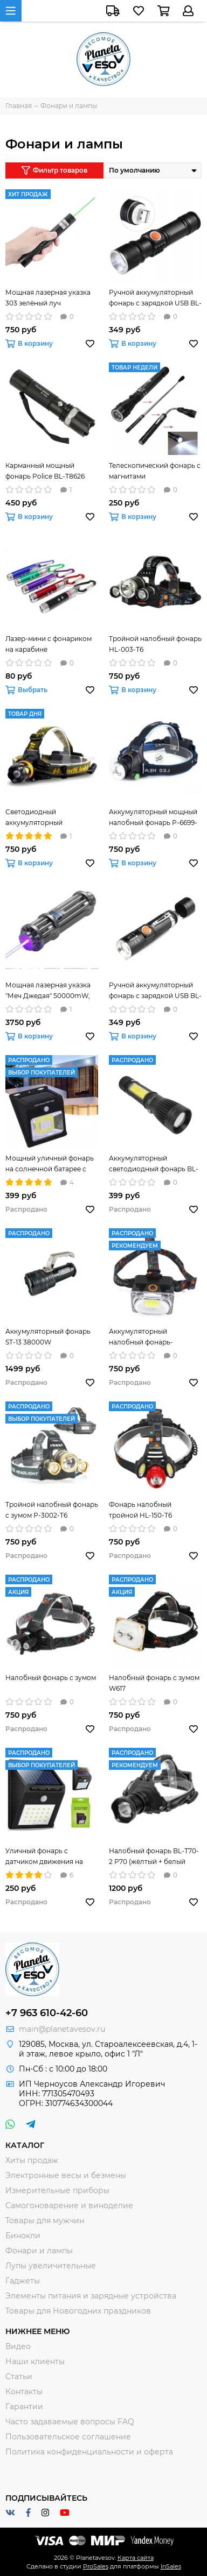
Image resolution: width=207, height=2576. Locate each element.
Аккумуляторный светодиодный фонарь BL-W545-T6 (153, 1164)
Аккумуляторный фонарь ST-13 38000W (48, 1336)
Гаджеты (22, 2281)
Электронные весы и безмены (65, 2175)
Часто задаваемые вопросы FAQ (69, 2421)
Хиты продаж (31, 2160)
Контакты (24, 2391)
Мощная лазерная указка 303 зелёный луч (48, 297)
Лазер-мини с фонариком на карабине (48, 644)
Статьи (18, 2376)
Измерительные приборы (57, 2190)
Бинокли (22, 2235)
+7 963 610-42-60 (46, 2013)
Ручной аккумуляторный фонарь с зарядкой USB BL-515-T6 (155, 298)
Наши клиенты (35, 2361)
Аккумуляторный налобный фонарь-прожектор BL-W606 (143, 1337)
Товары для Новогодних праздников (78, 2311)
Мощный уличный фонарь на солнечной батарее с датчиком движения (49, 1164)
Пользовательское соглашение (68, 2437)
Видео (18, 2346)
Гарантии (24, 2406)
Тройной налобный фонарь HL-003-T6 (155, 644)
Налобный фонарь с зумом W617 (154, 1683)
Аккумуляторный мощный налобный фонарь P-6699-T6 (153, 818)
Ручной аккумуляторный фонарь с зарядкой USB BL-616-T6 (155, 991)
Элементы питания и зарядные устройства (90, 2296)
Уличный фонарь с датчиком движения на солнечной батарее (44, 1857)
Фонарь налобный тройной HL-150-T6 (140, 1509)
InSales (171, 2566)
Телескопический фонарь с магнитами (155, 470)
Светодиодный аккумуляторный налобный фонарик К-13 (45, 818)
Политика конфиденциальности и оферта (89, 2452)
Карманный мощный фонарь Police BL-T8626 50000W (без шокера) (45, 471)
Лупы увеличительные (50, 2266)
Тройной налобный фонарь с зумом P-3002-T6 (51, 1509)
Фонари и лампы (39, 2250)
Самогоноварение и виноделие (69, 2205)
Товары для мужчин (44, 2220)
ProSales (95, 2566)
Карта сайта (136, 2557)
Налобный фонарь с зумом (50, 1678)
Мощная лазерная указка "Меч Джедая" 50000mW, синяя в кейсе (48, 991)
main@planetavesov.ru (62, 2029)
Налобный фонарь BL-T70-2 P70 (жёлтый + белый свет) (154, 1857)
